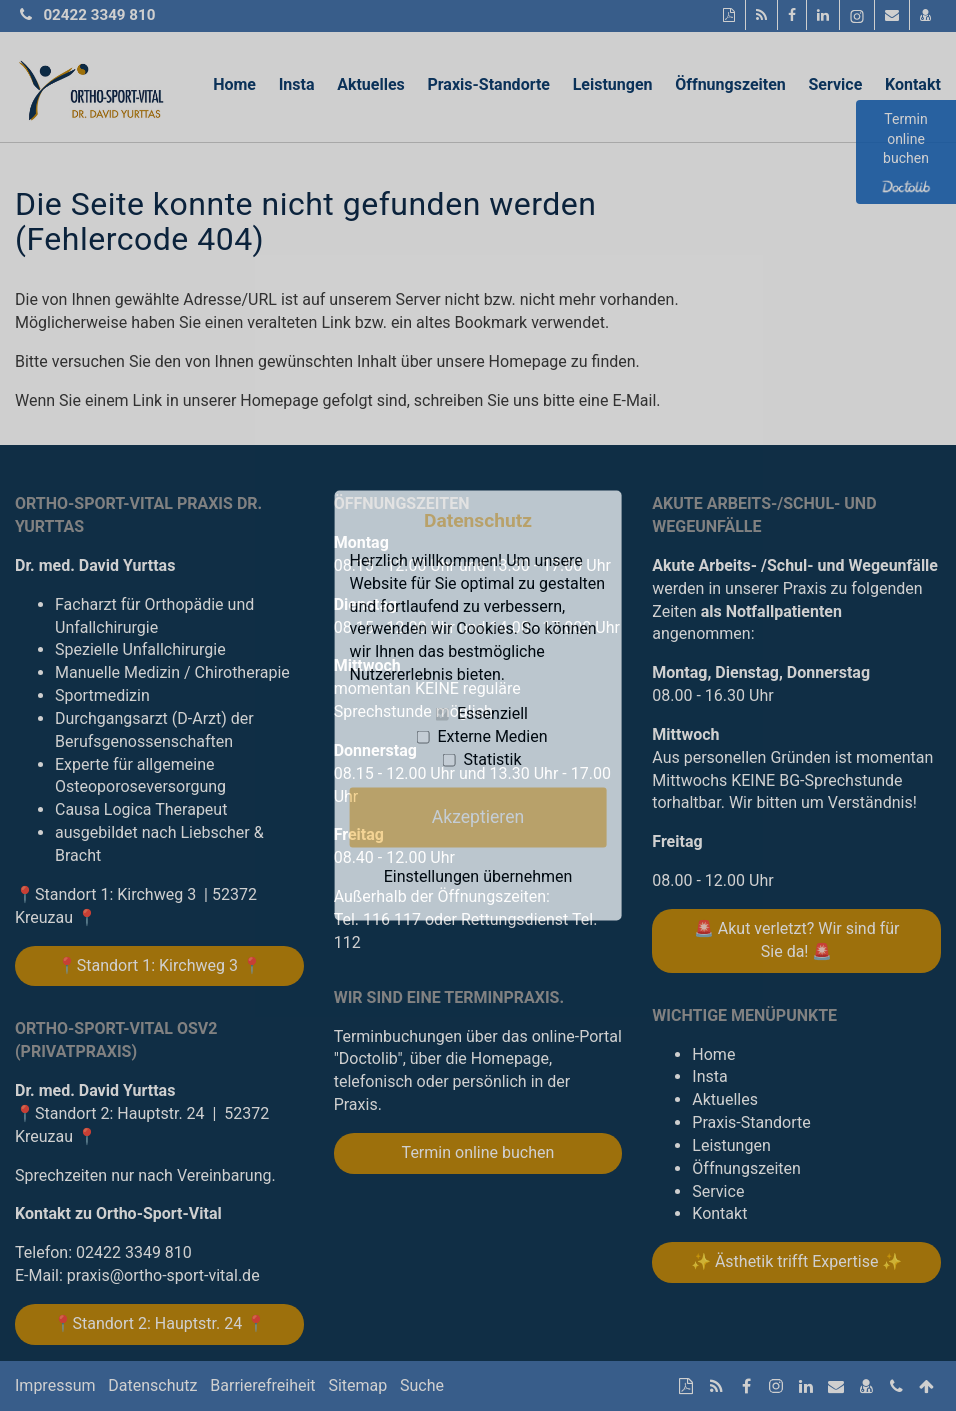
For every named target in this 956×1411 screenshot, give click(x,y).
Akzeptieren (478, 817)
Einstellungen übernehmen (478, 875)
